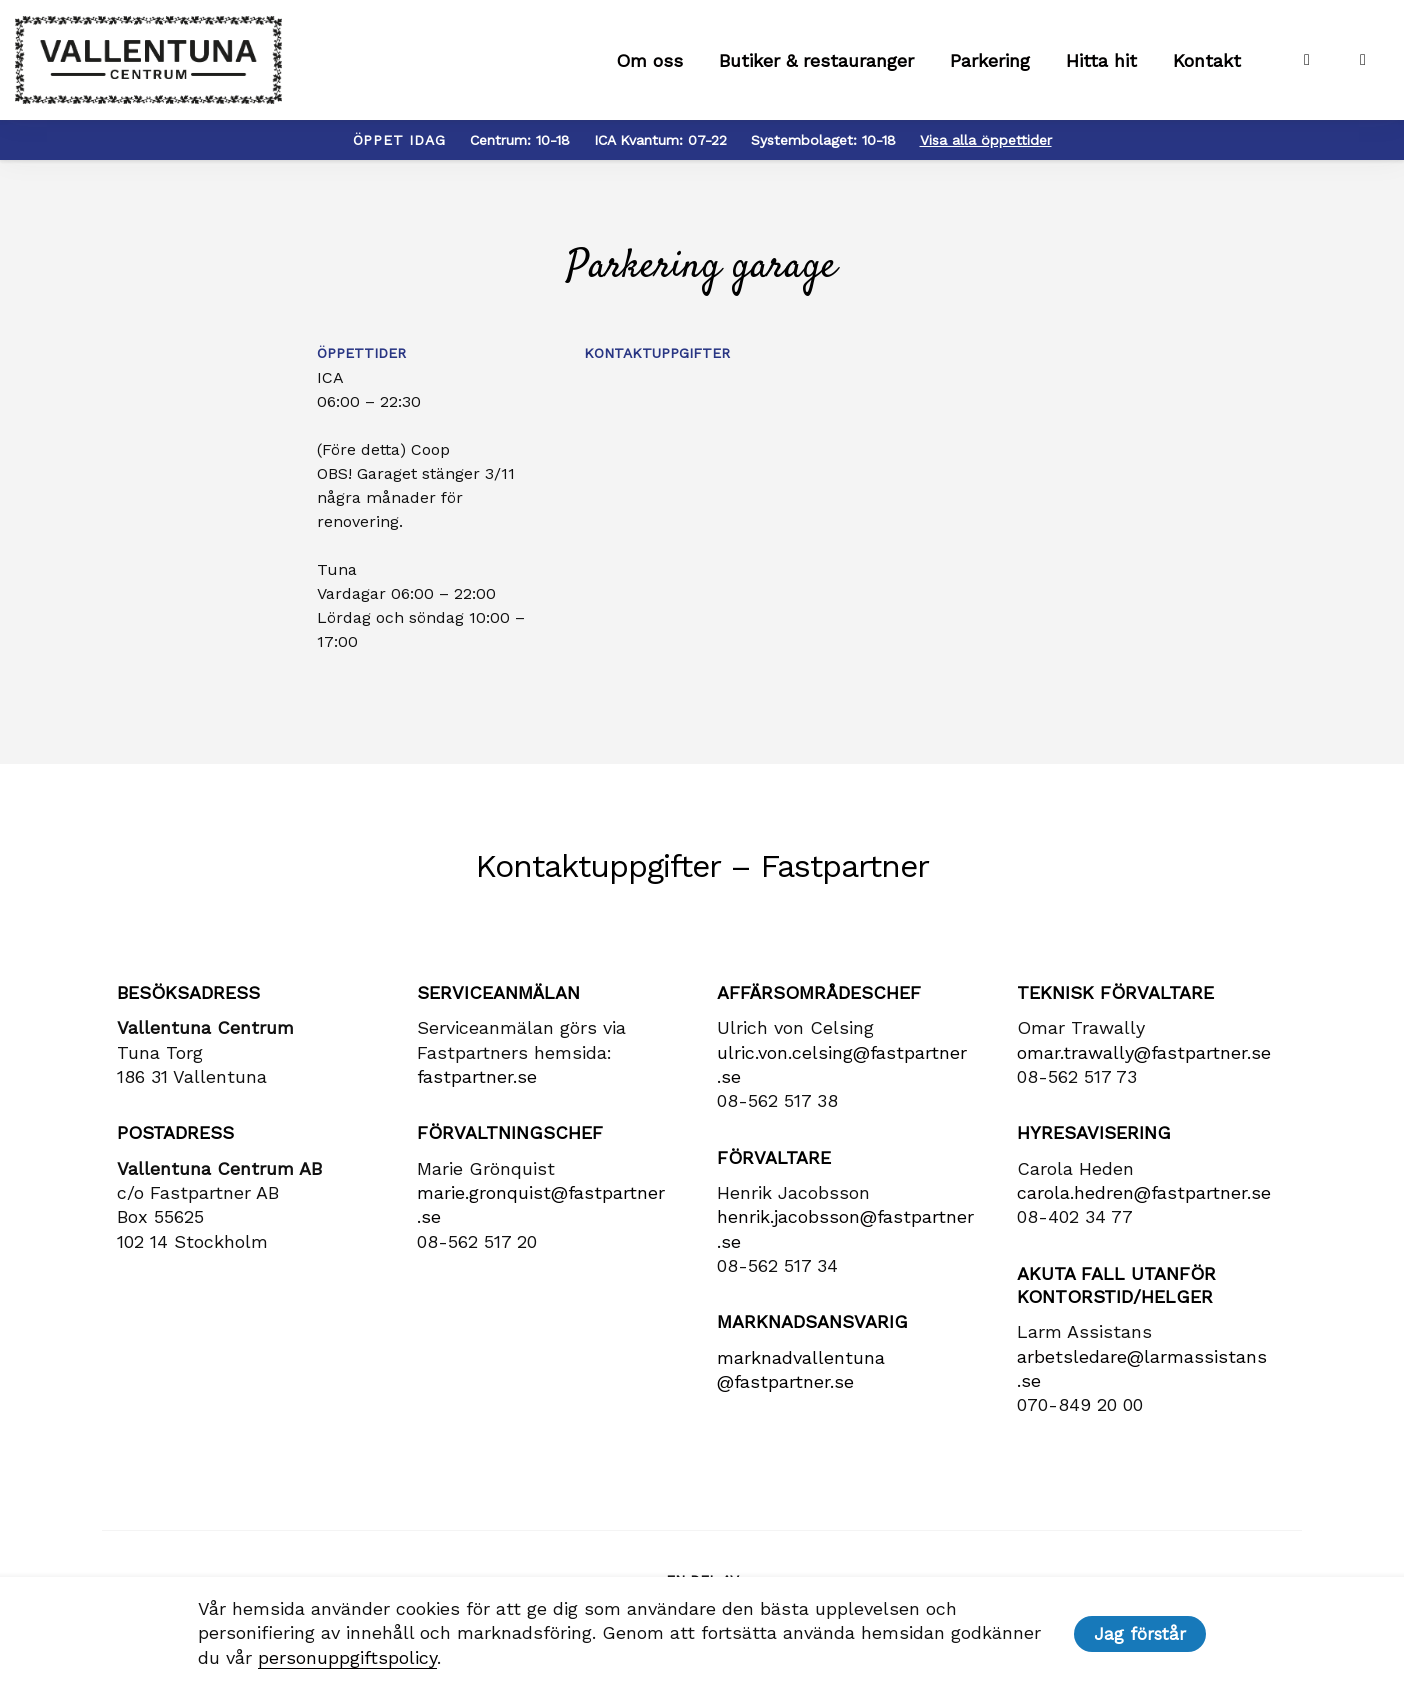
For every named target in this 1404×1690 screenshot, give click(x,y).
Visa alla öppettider (986, 140)
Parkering (990, 60)
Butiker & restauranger (816, 60)
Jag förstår (1140, 1634)
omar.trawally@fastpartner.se (1144, 1052)
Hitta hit (1101, 60)
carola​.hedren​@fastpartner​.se (1144, 1192)
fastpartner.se (477, 1076)
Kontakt (1207, 60)
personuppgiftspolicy (347, 1657)
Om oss (649, 60)
